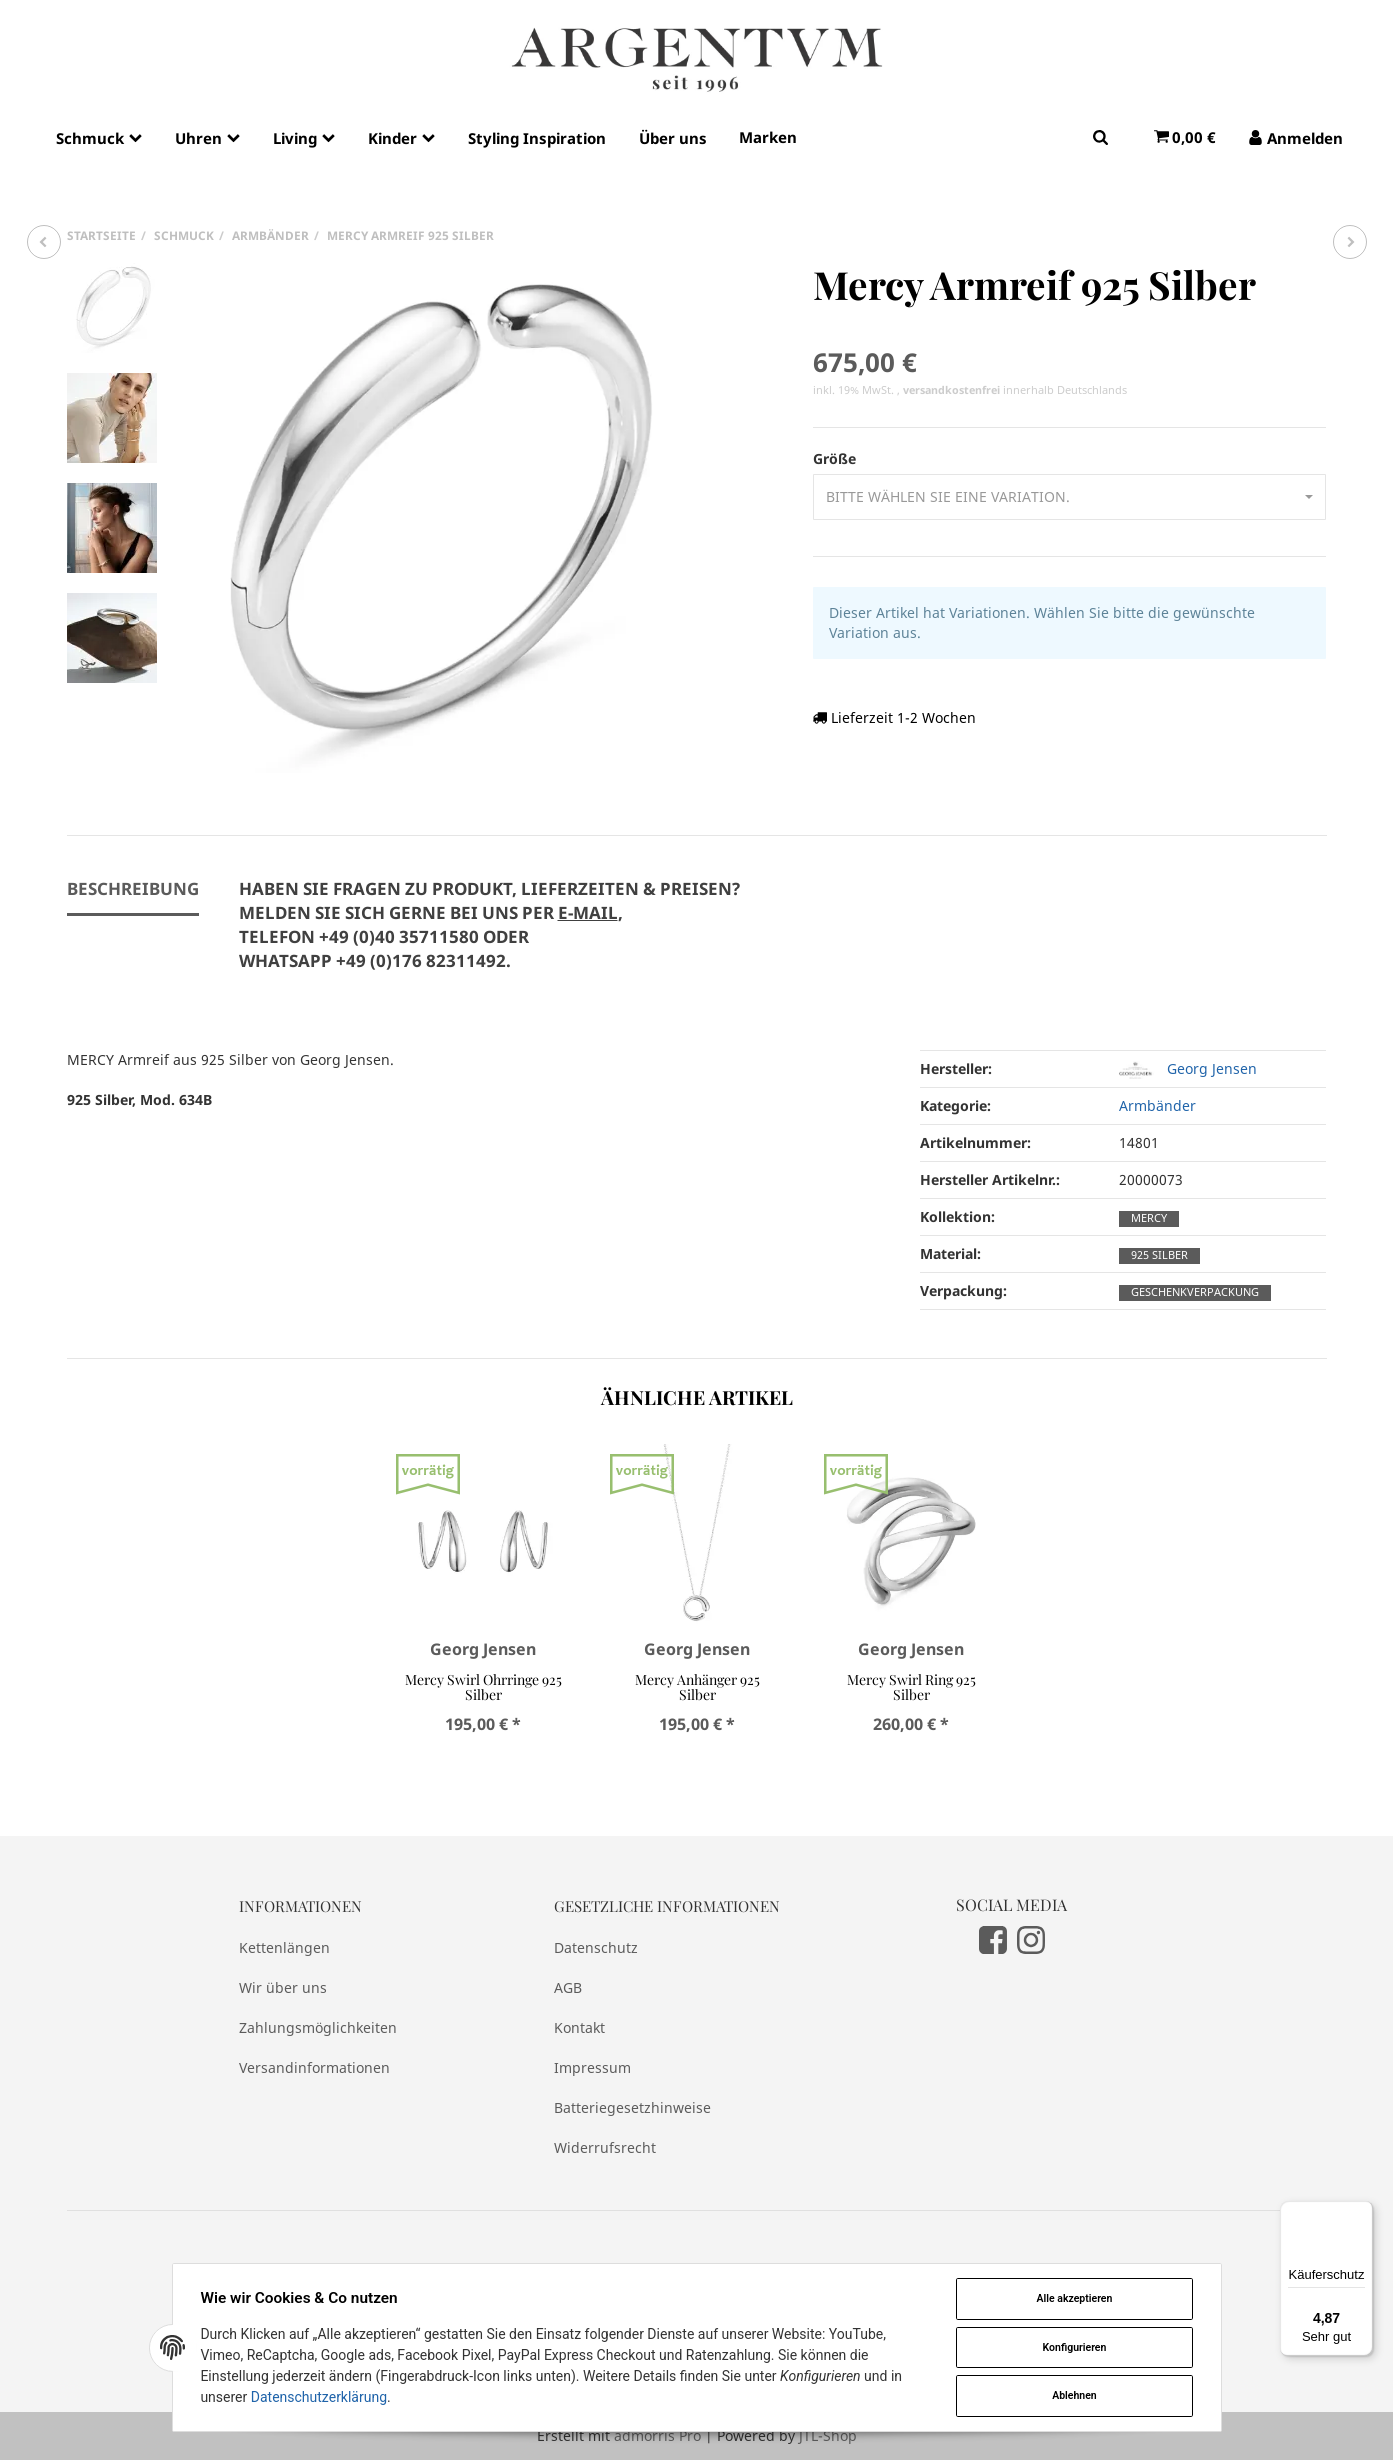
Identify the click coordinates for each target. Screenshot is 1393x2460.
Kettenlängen (284, 1947)
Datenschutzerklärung (319, 2397)
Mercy (1149, 1218)
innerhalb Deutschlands (1015, 390)
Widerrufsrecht (605, 2147)
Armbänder (1157, 1105)
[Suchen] (1100, 136)
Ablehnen (1074, 2395)
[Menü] (1361, 2213)
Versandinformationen (314, 2067)
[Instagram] (1031, 1939)
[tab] (489, 936)
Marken (768, 137)
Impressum (592, 2067)
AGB (568, 1987)
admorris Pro (657, 2435)
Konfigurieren (1074, 2347)
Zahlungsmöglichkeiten (318, 2027)
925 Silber (1159, 1255)
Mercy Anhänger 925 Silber (696, 1687)
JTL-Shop (828, 2435)
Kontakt (579, 2027)
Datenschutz (596, 1947)
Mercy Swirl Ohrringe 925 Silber (482, 1687)
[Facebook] (993, 1939)
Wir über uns (283, 1987)
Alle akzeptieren (1074, 2298)
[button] (1069, 497)
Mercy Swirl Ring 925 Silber (910, 1687)
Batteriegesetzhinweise (632, 2107)
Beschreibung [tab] (133, 888)
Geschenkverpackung (1195, 1292)
